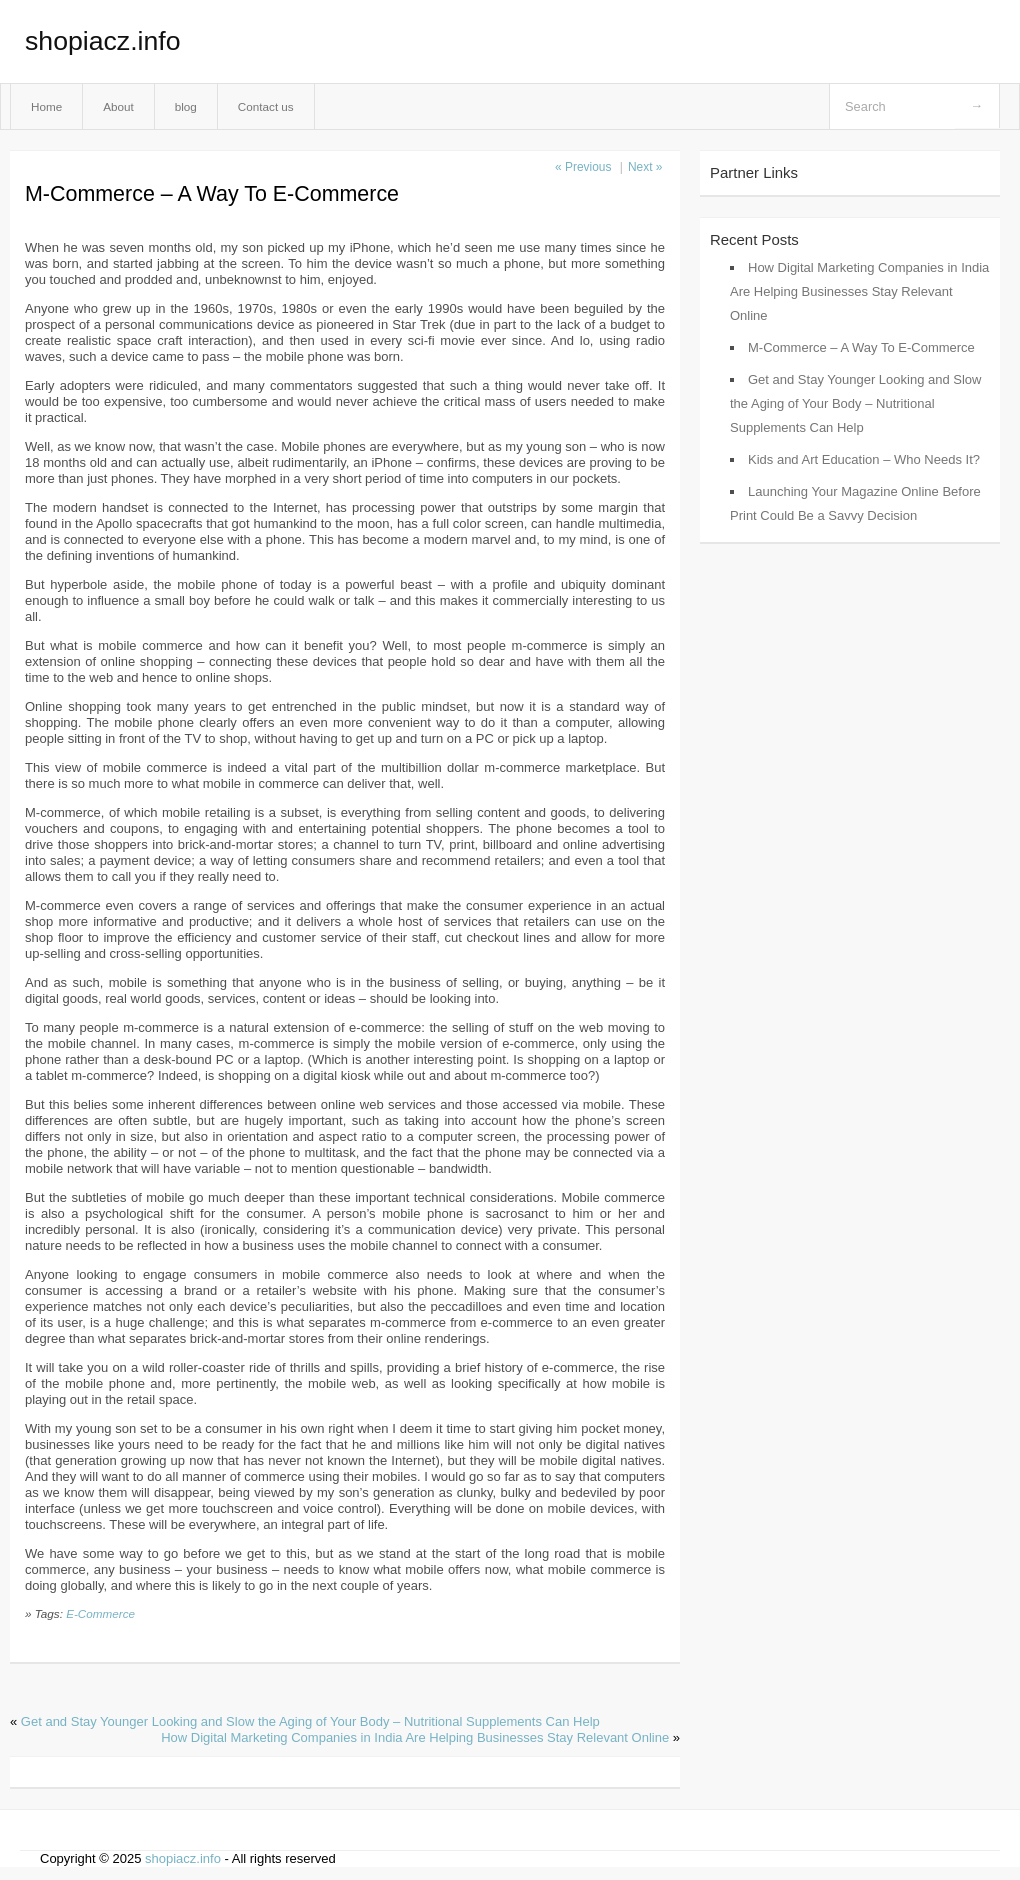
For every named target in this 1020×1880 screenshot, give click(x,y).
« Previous (583, 167)
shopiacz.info (103, 41)
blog (186, 106)
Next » (645, 167)
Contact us (266, 106)
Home (46, 106)
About (118, 106)
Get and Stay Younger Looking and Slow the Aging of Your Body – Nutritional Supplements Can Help (310, 1721)
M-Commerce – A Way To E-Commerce (861, 347)
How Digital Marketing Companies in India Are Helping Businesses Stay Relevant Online (415, 1737)
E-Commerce (100, 1613)
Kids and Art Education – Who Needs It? (864, 459)
